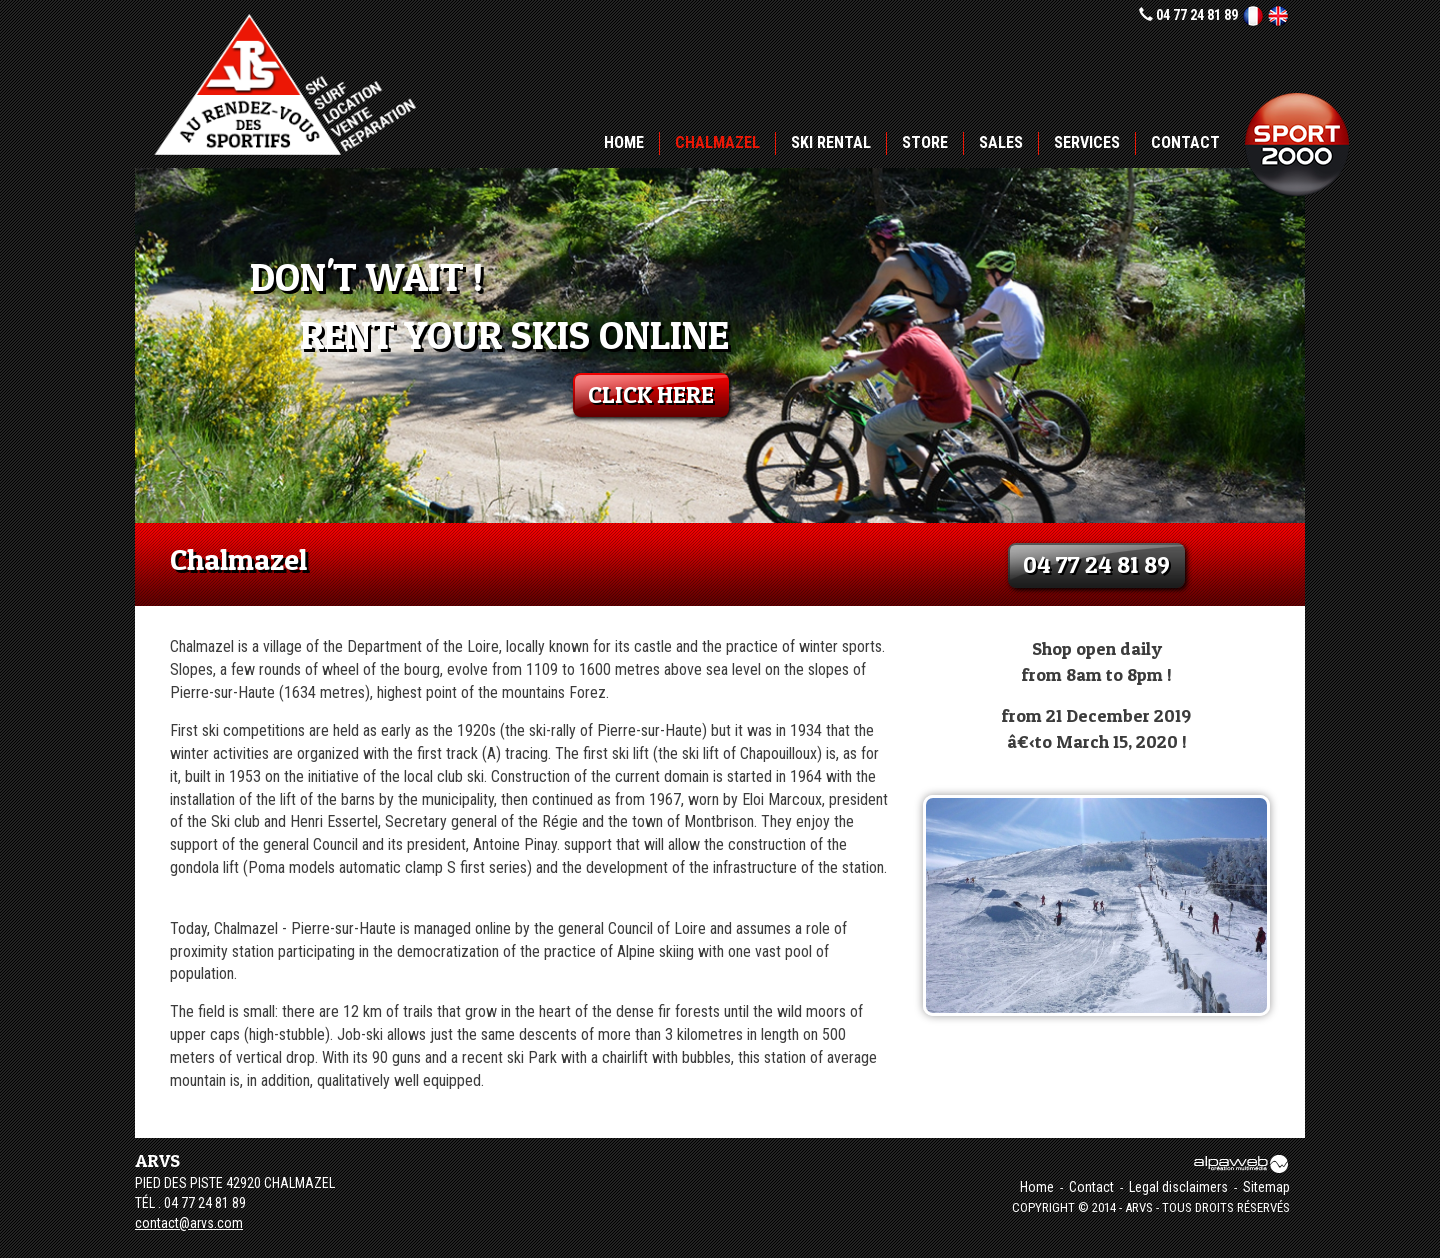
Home (624, 142)
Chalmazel (717, 142)
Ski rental (831, 142)
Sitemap (1266, 1187)
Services (1087, 142)
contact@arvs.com (189, 1223)
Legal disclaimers (1178, 1187)
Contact (1185, 142)
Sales (1001, 142)
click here (651, 394)
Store (925, 142)
